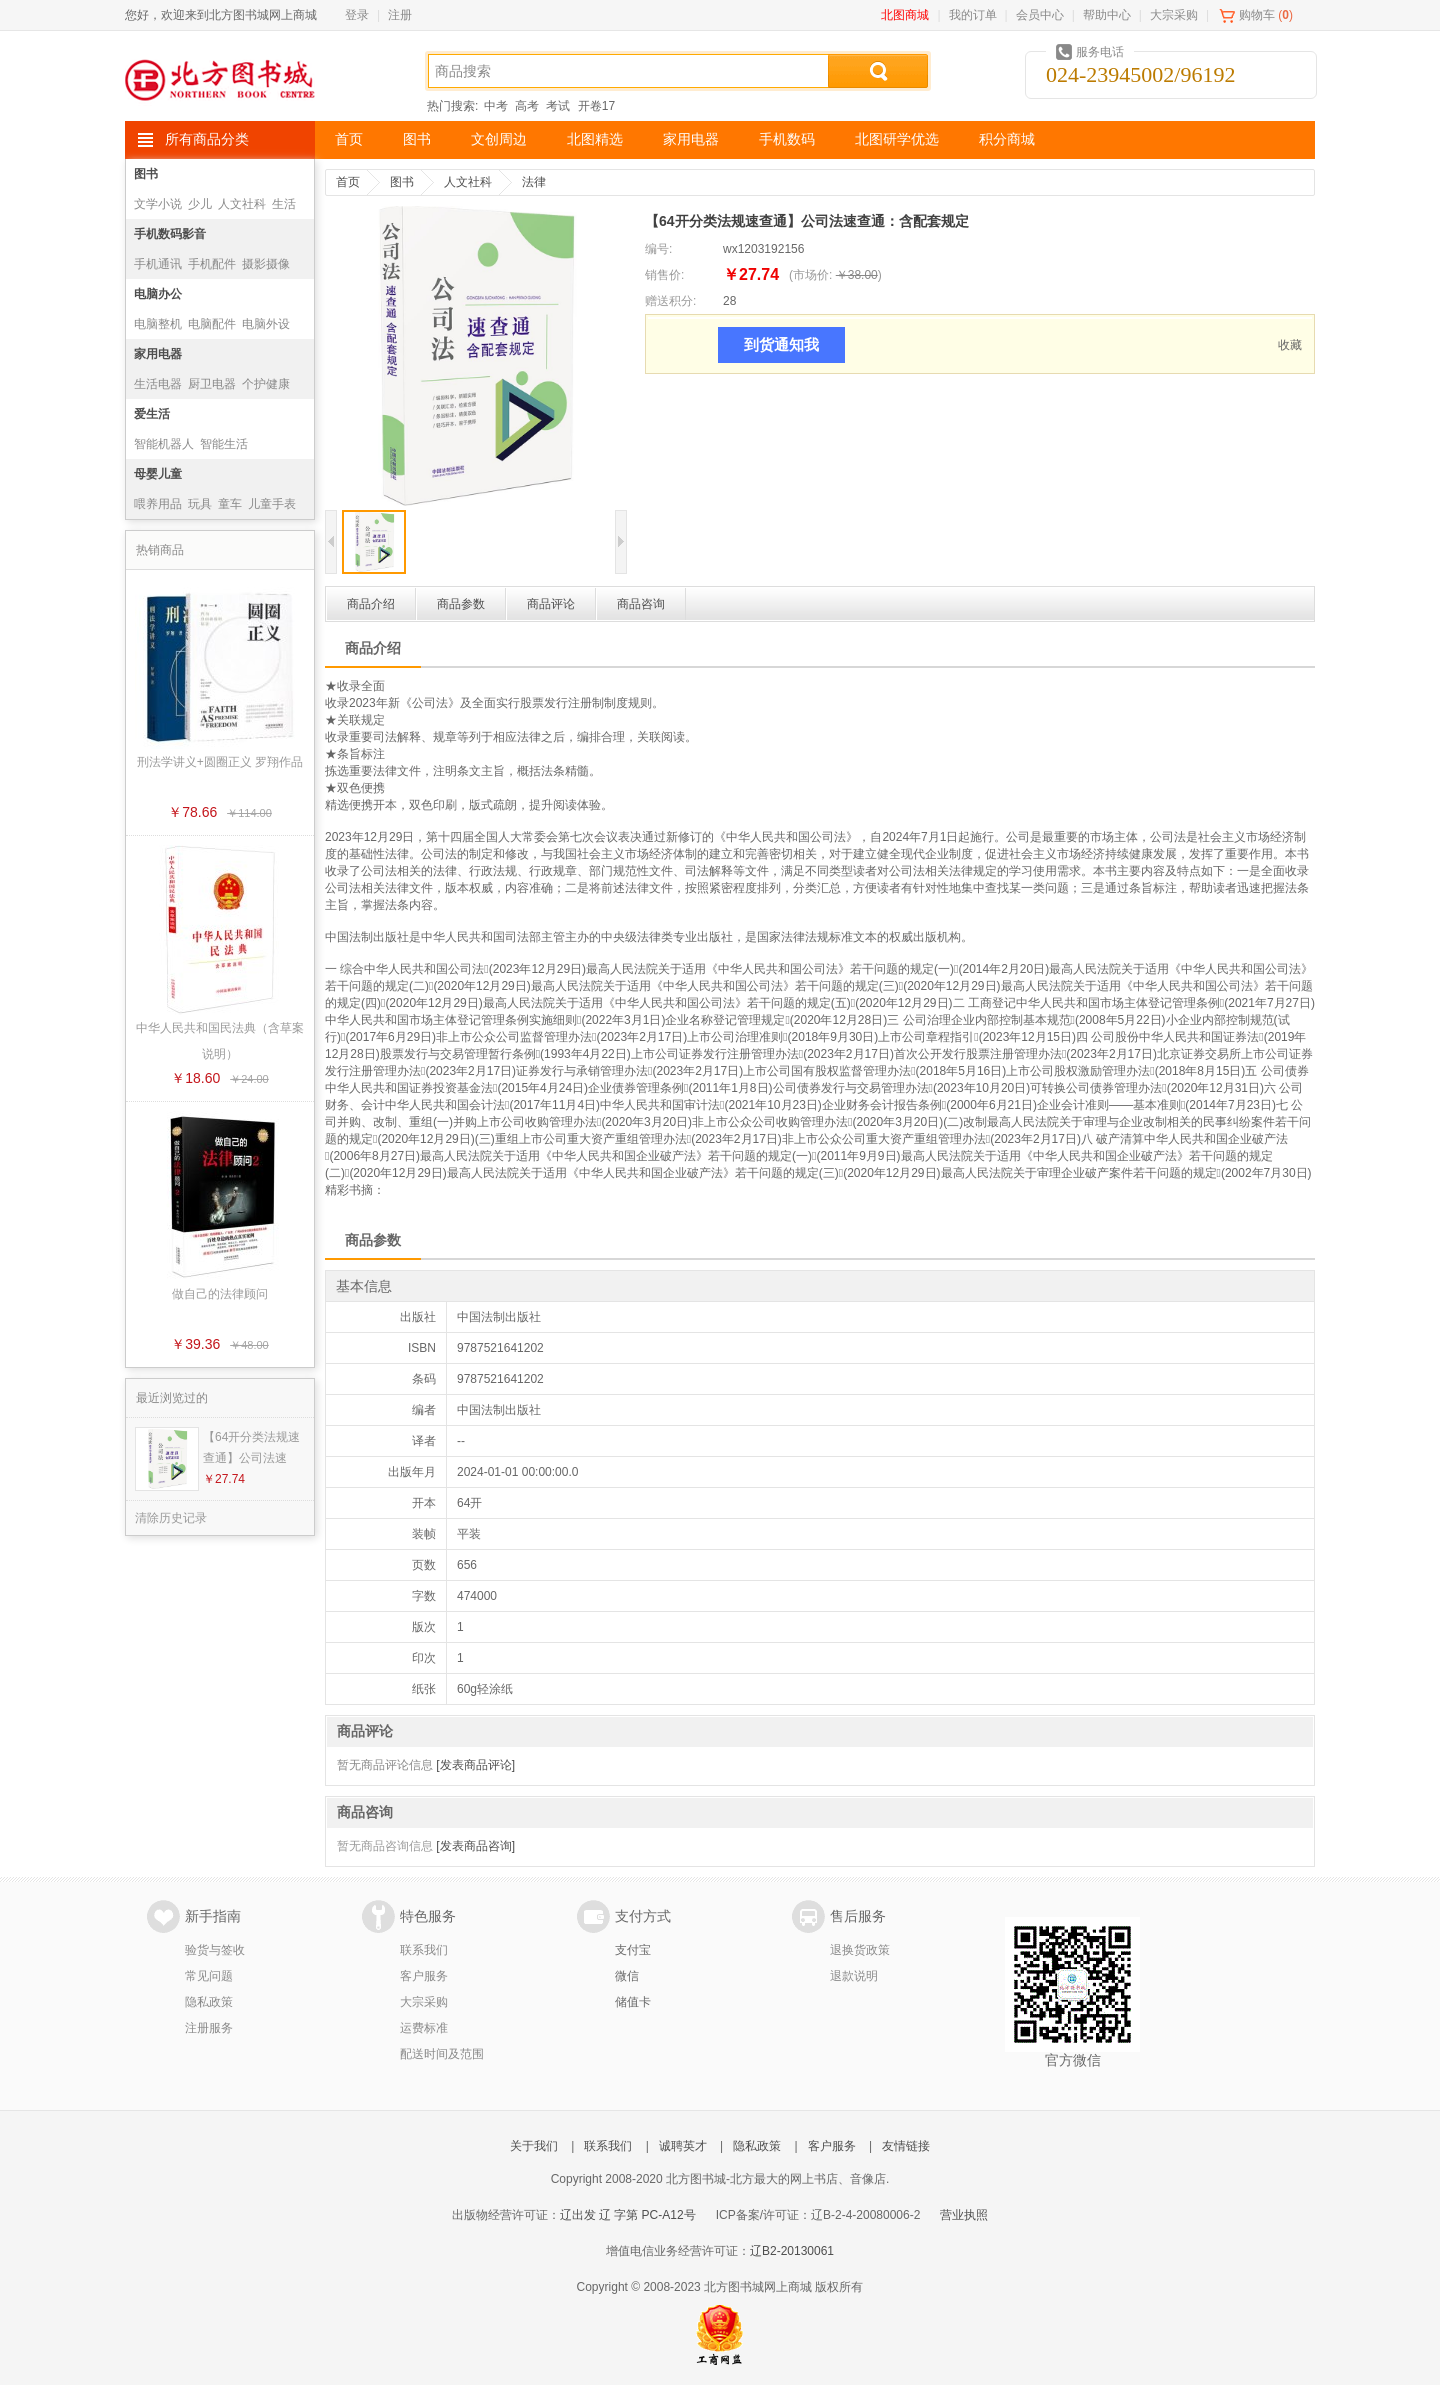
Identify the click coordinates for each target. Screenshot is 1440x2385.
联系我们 (424, 1950)
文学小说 (158, 204)
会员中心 (1040, 15)
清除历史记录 (171, 1518)
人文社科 (242, 204)
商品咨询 (641, 604)
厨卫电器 (212, 384)
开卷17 (596, 106)
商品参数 (461, 604)
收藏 (1290, 345)
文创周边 (499, 139)
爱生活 (152, 414)
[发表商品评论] (475, 1765)
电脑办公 (158, 294)
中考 (496, 106)
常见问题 (209, 1976)
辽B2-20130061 (792, 2251)
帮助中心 (1107, 15)
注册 (400, 15)
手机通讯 (158, 264)
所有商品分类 (207, 139)
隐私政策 (209, 2002)
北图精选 (595, 139)
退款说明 (854, 1976)
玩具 (200, 504)
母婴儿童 (158, 474)
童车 (230, 504)
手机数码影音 (170, 234)
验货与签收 (215, 1950)
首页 (349, 139)
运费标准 (424, 2028)
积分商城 (1007, 139)
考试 (558, 106)
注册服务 (209, 2028)
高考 (527, 106)
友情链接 (906, 2146)
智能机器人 (164, 444)
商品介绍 (371, 604)
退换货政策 (860, 1950)
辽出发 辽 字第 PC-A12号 (628, 2215)
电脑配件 (212, 324)
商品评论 (551, 604)
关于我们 (534, 2146)
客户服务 (424, 1976)
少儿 (200, 204)
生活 (284, 204)
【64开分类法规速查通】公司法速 (251, 1447)
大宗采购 (1174, 15)
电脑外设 (266, 324)
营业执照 (964, 2215)
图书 (417, 139)
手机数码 (787, 139)
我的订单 (973, 15)
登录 (357, 15)
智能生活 (224, 444)
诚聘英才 (683, 2146)
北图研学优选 (897, 139)
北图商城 (905, 15)
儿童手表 (272, 504)
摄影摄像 (266, 264)
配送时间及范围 (442, 2054)
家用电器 (691, 139)
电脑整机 (158, 324)
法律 (534, 182)
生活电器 (158, 384)
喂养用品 (158, 504)
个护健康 (266, 384)
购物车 (1257, 15)
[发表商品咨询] (475, 1846)
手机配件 (212, 264)
